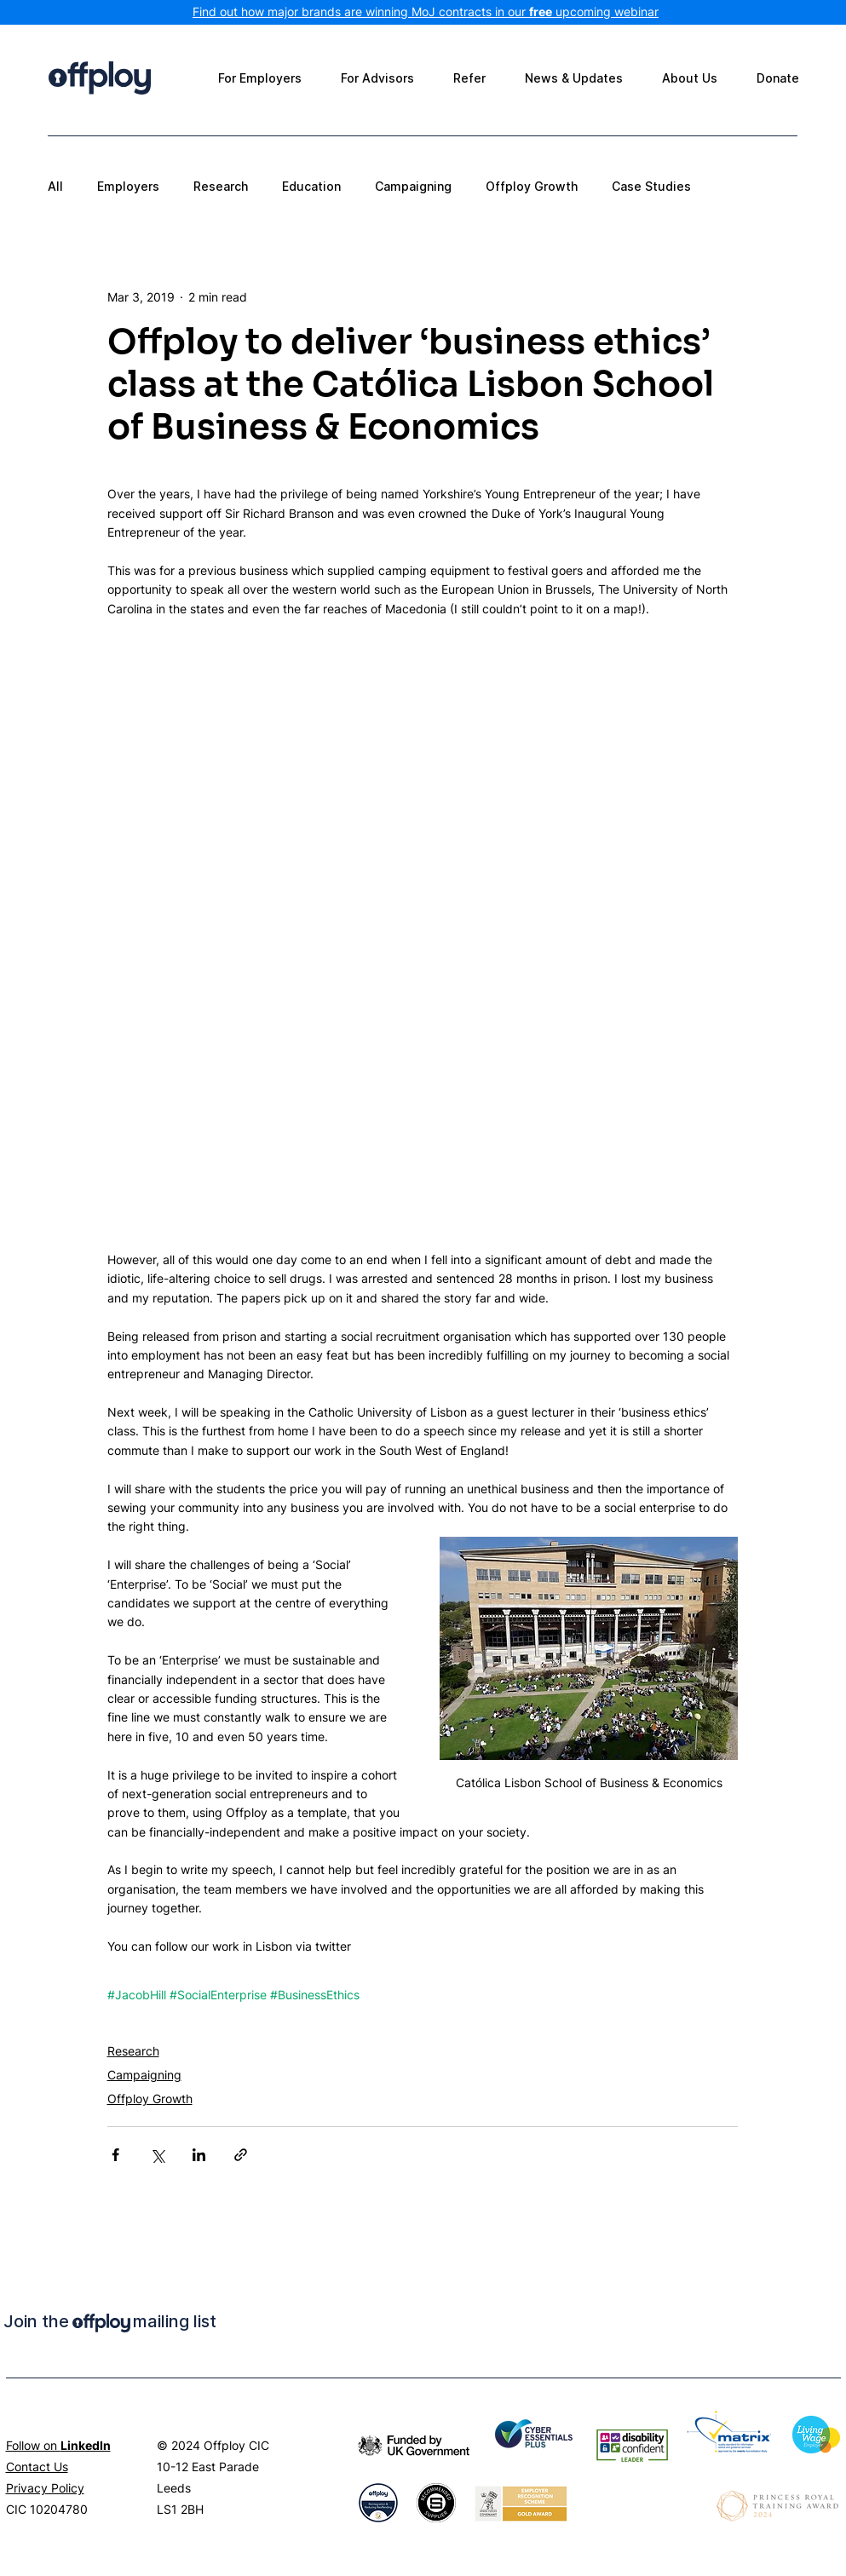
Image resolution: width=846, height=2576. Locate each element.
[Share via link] (241, 2155)
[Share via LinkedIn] (199, 2155)
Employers (128, 186)
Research (220, 186)
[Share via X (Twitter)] (157, 2155)
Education (311, 186)
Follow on (58, 2445)
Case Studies (651, 186)
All (55, 186)
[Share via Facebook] (115, 2155)
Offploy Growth (532, 186)
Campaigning (413, 186)
